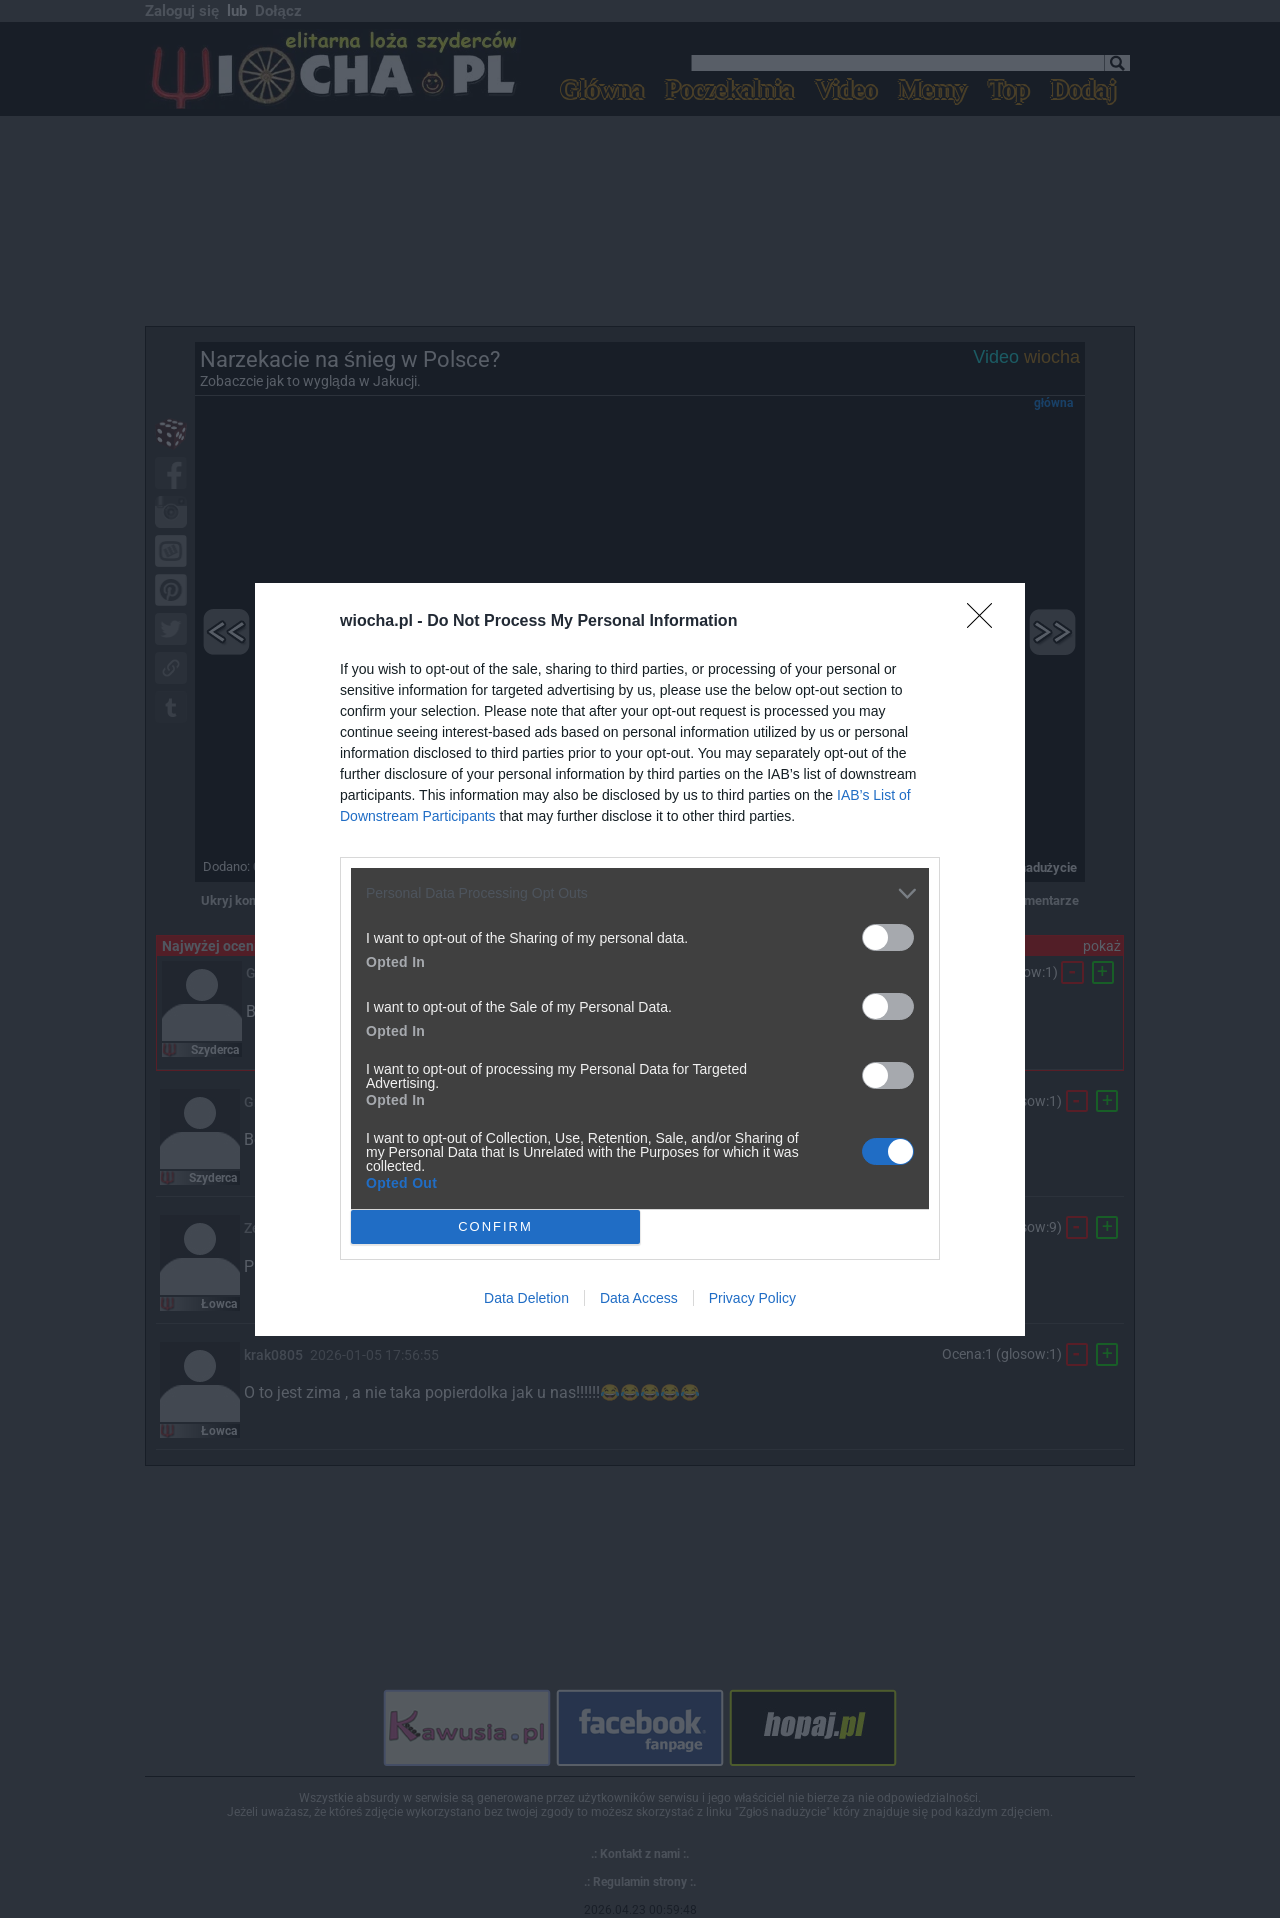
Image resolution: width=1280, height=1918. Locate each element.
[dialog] (640, 959)
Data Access (639, 1298)
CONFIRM (495, 1225)
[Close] (986, 622)
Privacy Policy (752, 1298)
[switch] (888, 937)
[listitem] (640, 893)
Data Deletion (526, 1298)
